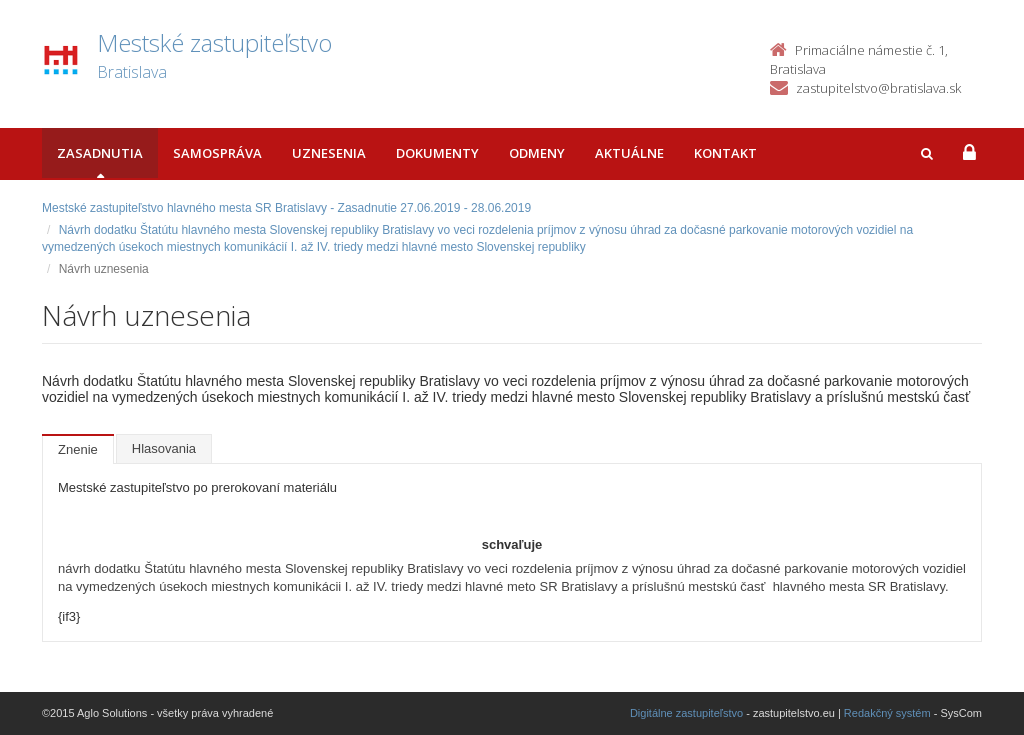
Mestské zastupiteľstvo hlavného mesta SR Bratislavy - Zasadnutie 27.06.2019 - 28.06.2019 (286, 208)
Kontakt (725, 153)
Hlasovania (164, 448)
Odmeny (537, 153)
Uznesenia (329, 153)
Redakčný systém (887, 713)
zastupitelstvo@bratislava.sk (878, 88)
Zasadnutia (100, 153)
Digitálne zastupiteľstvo (686, 713)
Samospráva (217, 153)
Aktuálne (629, 153)
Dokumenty (437, 153)
